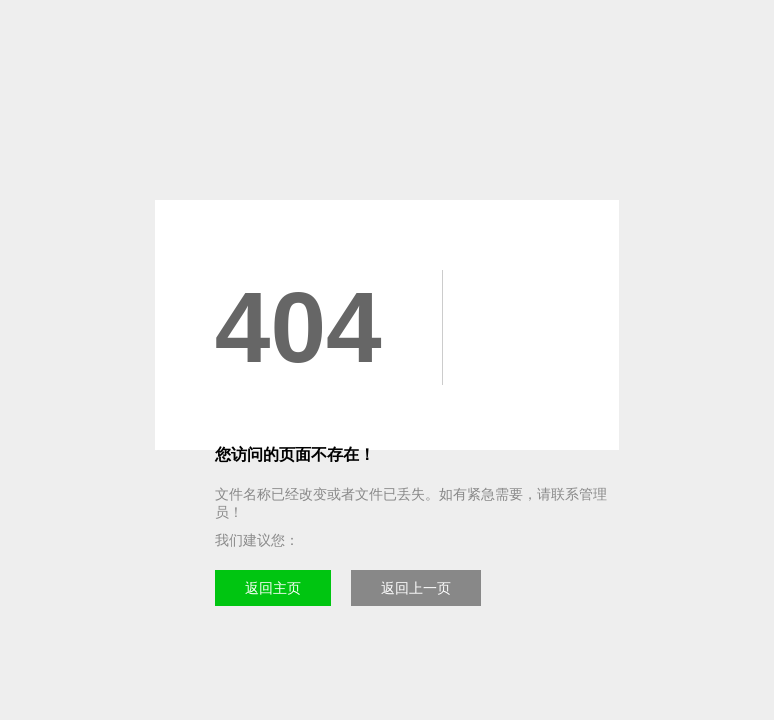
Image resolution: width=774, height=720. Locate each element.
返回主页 (273, 588)
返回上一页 (416, 588)
